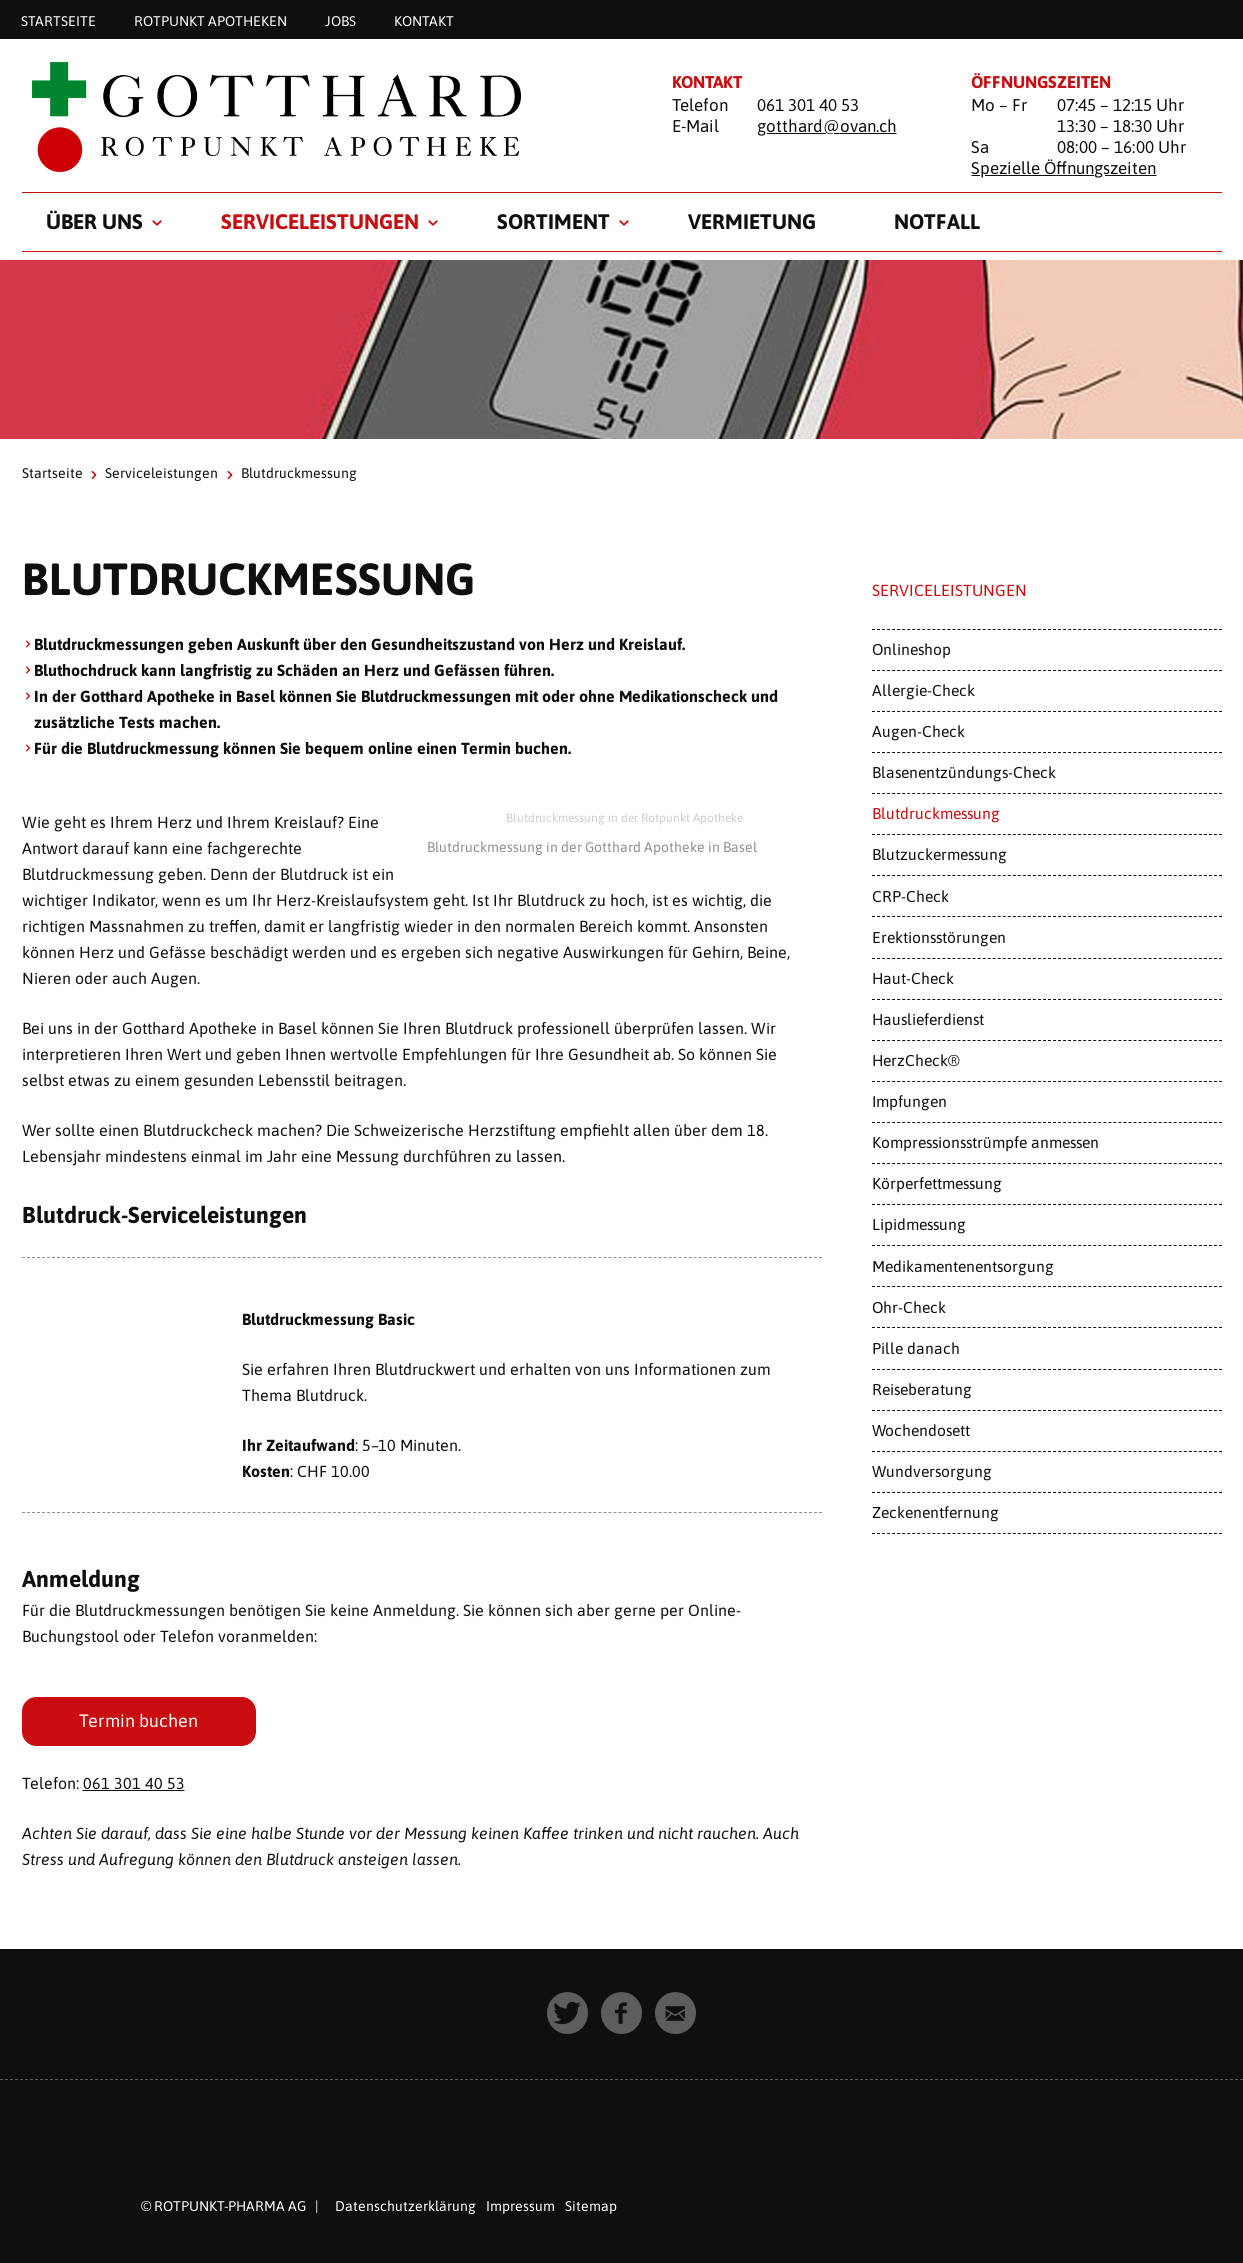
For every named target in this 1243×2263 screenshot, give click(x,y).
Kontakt (424, 20)
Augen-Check (918, 731)
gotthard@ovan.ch (827, 126)
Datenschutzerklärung (405, 2206)
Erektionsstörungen (939, 937)
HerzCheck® (916, 1060)
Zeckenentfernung (935, 1512)
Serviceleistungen (320, 221)
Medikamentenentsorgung (963, 1266)
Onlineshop (911, 649)
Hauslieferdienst (928, 1019)
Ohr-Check (909, 1307)
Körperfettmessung (937, 1183)
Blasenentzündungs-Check (964, 772)
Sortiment (553, 221)
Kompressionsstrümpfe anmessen (985, 1142)
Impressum (520, 2206)
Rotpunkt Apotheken (210, 20)
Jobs (340, 20)
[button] (568, 2013)
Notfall (937, 221)
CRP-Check (910, 896)
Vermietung (752, 221)
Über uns (94, 221)
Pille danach (916, 1348)
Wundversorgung (932, 1471)
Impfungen (909, 1101)
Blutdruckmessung (936, 813)
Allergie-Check (923, 690)
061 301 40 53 (134, 1783)
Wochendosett (921, 1430)
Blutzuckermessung (939, 854)
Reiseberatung (922, 1389)
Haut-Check (913, 978)
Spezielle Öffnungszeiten (1063, 168)
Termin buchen (139, 1720)
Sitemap (591, 2206)
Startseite (58, 20)
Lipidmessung (919, 1224)
